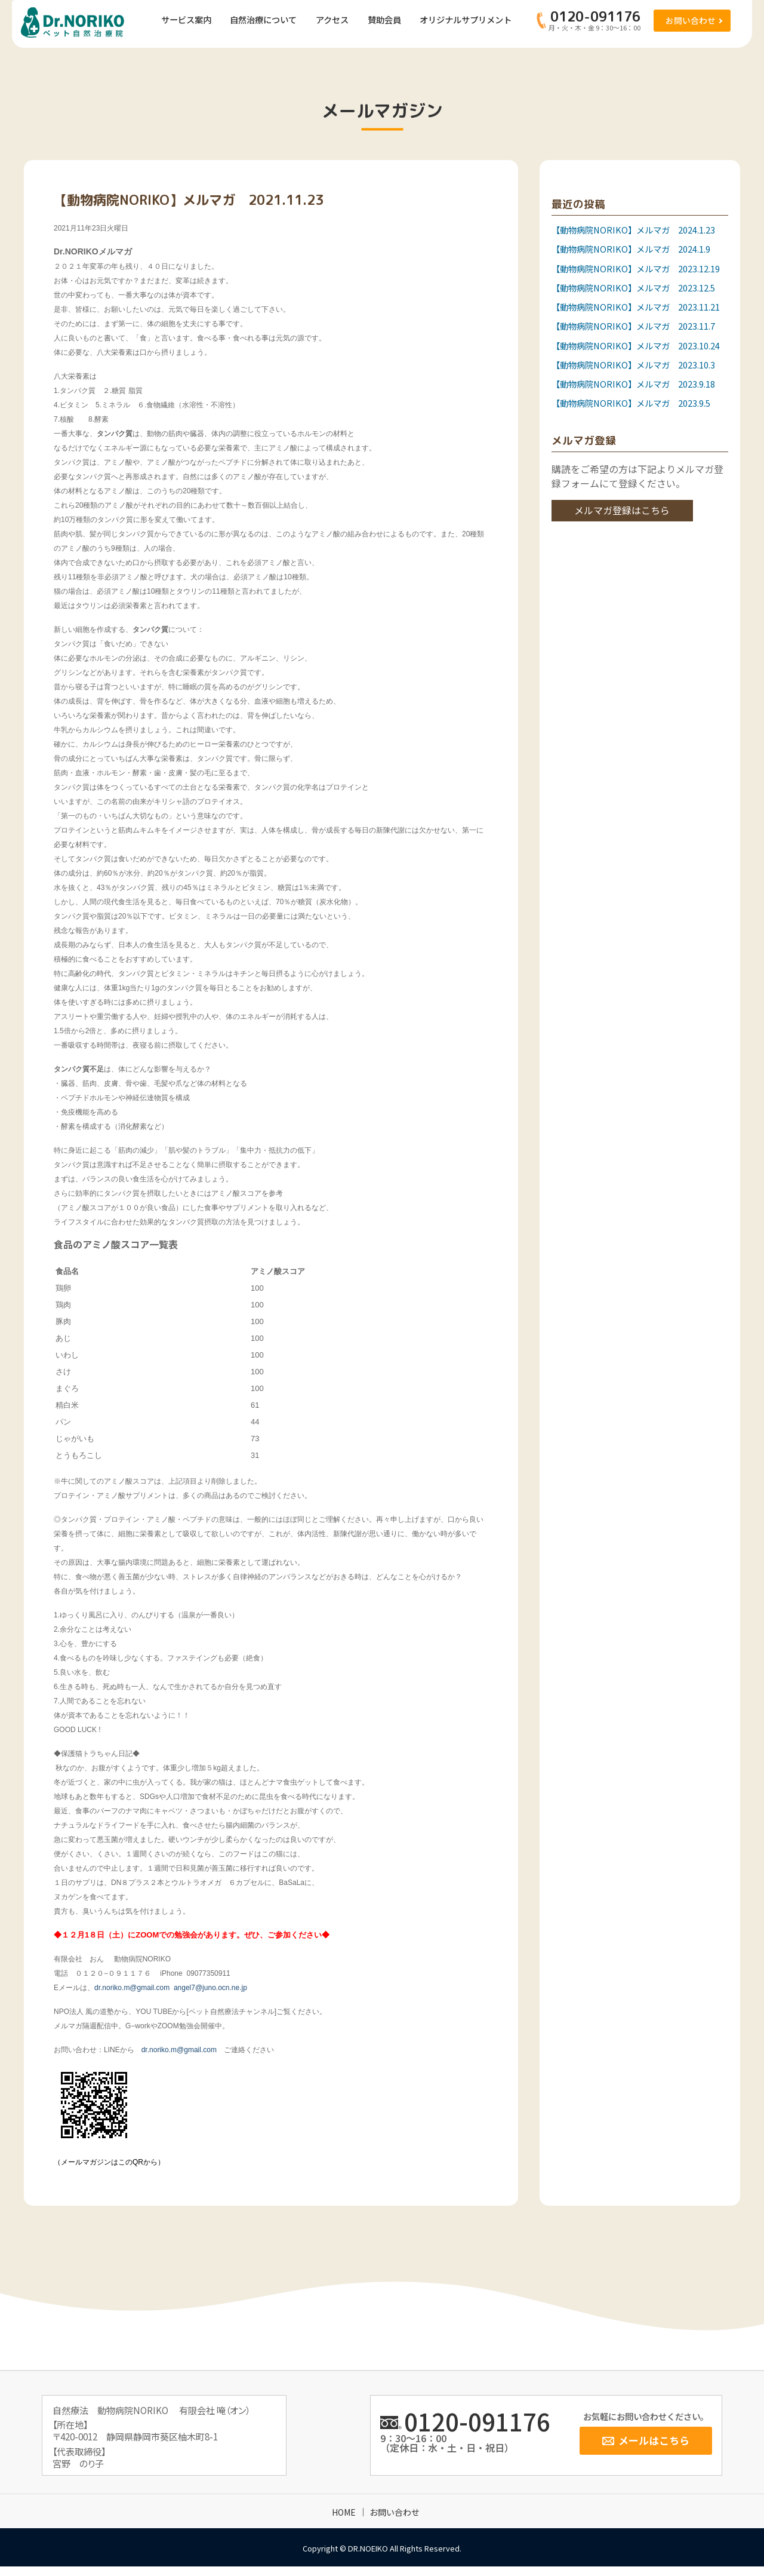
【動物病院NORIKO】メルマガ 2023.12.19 (636, 268)
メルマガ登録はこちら (622, 510)
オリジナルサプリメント (466, 19)
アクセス (332, 19)
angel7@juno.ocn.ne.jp (210, 1988)
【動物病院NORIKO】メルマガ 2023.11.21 (636, 307)
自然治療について (263, 19)
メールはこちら (653, 2440)
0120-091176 (477, 2421)
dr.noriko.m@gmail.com (132, 1988)
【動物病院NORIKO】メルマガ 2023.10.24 (636, 345)
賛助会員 (384, 19)
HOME (344, 2512)
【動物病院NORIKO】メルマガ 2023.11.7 (633, 326)
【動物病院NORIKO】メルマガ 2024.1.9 (631, 249)
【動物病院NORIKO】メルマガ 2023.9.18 (633, 384)
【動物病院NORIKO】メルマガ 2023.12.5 (633, 288)
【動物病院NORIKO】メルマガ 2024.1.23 (633, 230)
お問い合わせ (691, 20)
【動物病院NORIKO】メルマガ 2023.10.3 (633, 365)
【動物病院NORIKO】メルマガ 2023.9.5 (631, 403)
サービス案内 (186, 19)
